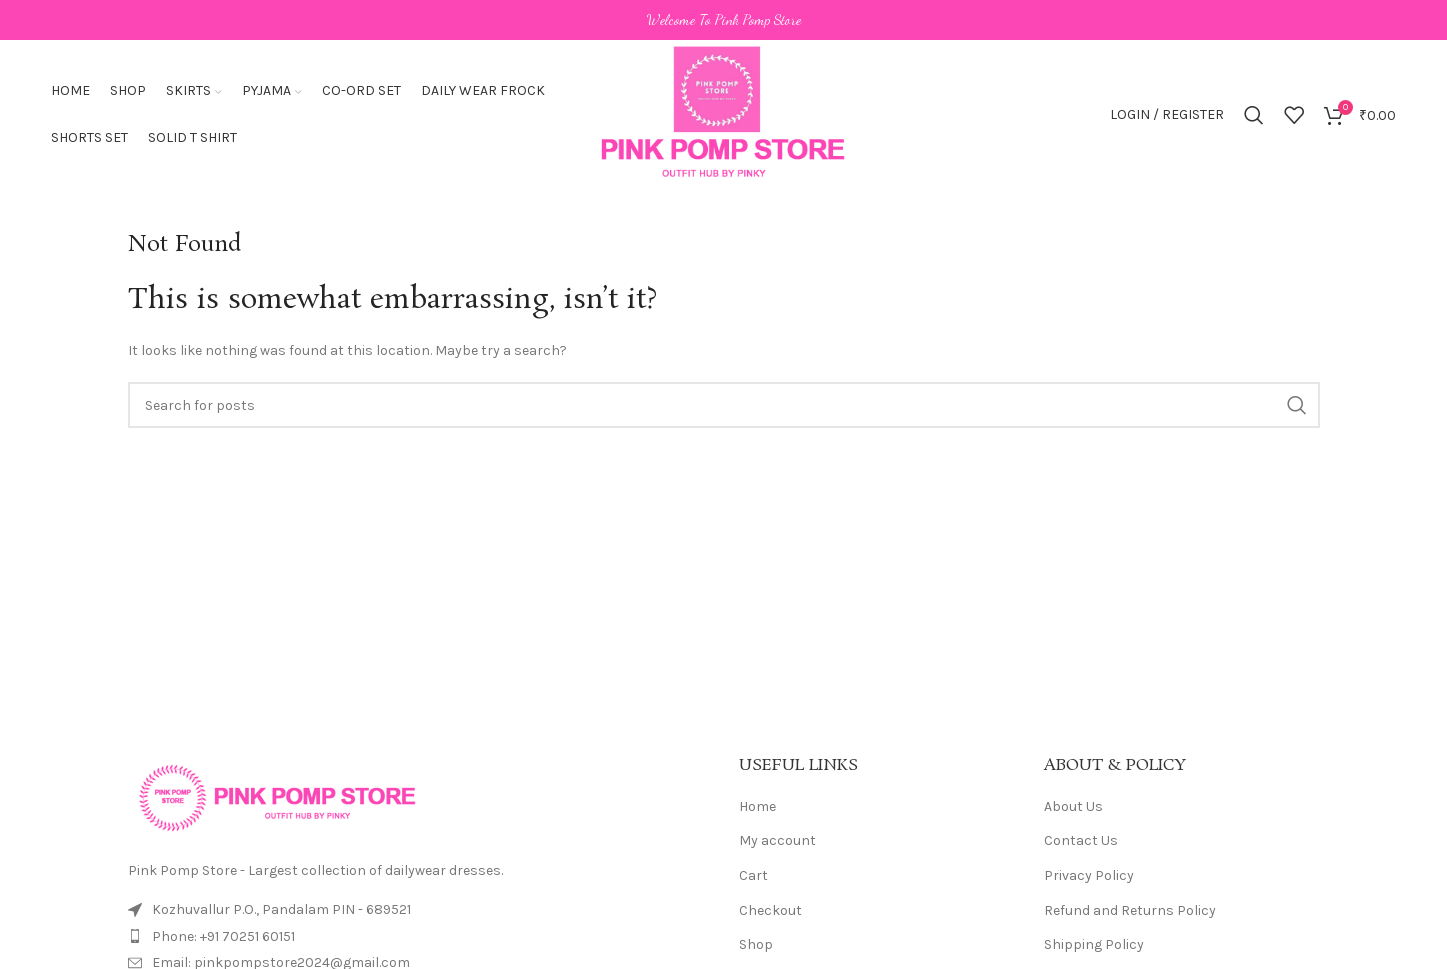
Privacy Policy (1089, 875)
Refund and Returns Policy (1130, 910)
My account (777, 840)
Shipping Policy (1094, 944)
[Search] (1254, 115)
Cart (753, 875)
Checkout (770, 910)
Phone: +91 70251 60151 (223, 936)
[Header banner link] (723, 20)
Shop (756, 944)
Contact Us (1081, 840)
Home (757, 806)
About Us (1073, 806)
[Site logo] (723, 113)
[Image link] (278, 796)
